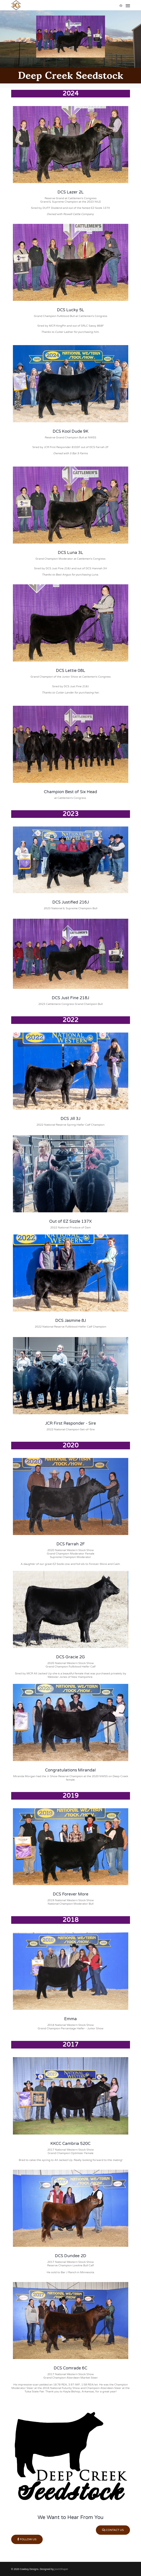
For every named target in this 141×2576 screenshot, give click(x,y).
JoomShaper (61, 2569)
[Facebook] (120, 6)
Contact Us (113, 2530)
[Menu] (128, 6)
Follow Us (26, 2539)
